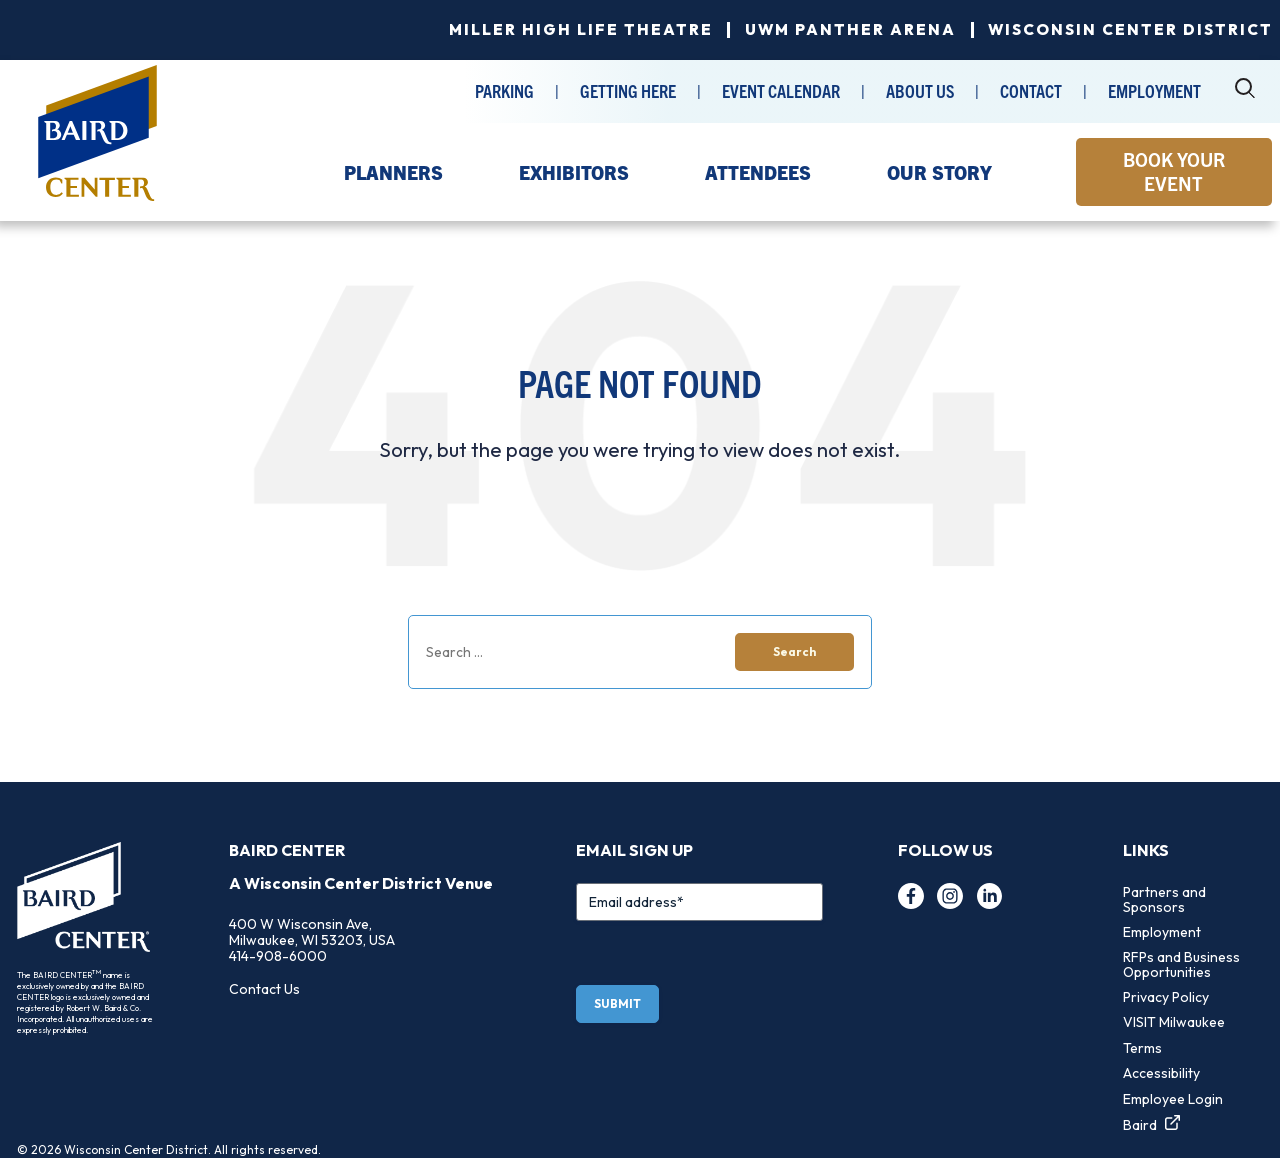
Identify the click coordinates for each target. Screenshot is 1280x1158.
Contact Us (264, 989)
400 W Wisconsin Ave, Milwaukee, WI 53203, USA (312, 932)
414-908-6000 (278, 956)
